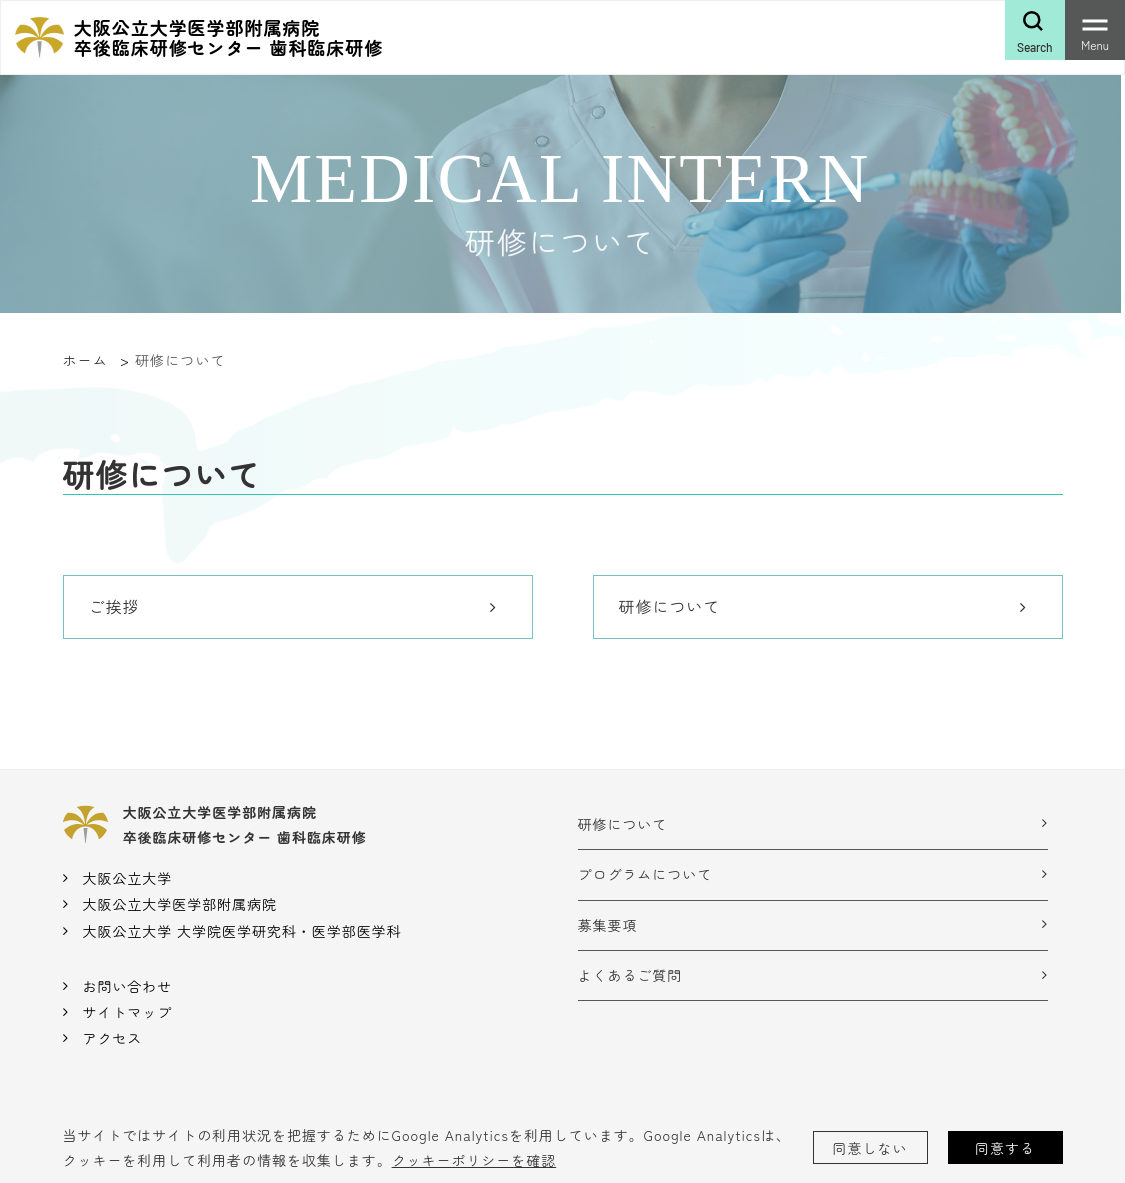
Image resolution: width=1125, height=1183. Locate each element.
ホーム (85, 360)
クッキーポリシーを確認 (474, 1160)
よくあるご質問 (630, 975)
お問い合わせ (127, 986)
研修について (670, 606)
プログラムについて (645, 874)
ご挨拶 (114, 606)
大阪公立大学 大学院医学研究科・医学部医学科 (241, 931)
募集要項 (608, 925)
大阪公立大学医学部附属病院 (179, 904)
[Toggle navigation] (1095, 30)
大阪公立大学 (127, 878)
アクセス (112, 1038)
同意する (1005, 1148)
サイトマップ (127, 1012)
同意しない (870, 1148)
